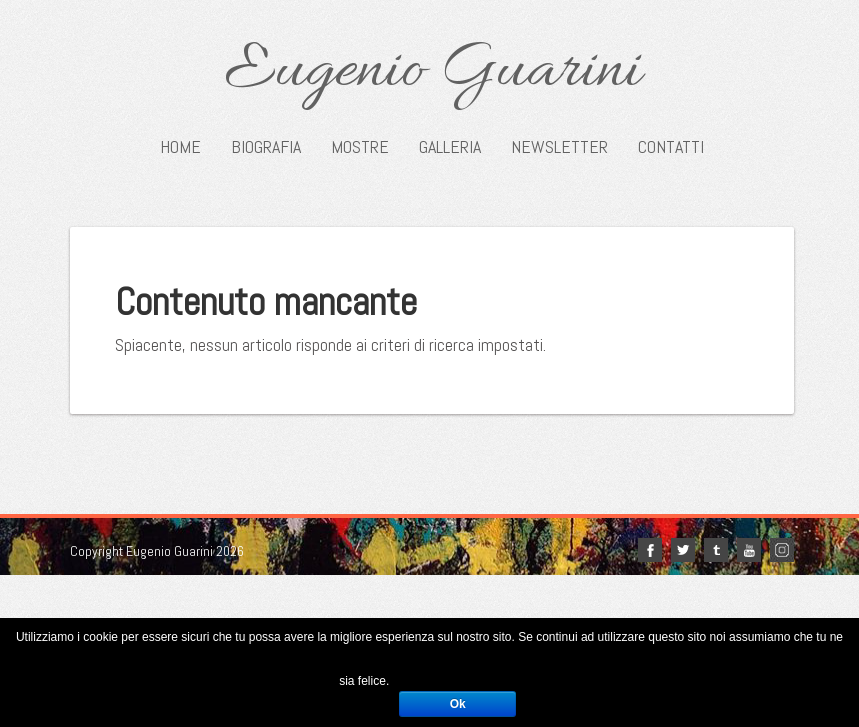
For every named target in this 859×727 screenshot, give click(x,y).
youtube (749, 550)
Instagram (782, 550)
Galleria (450, 147)
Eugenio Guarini (432, 72)
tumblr (716, 550)
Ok (458, 704)
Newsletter (559, 147)
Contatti (671, 147)
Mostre (360, 147)
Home (180, 147)
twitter (683, 550)
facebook (650, 550)
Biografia (266, 147)
